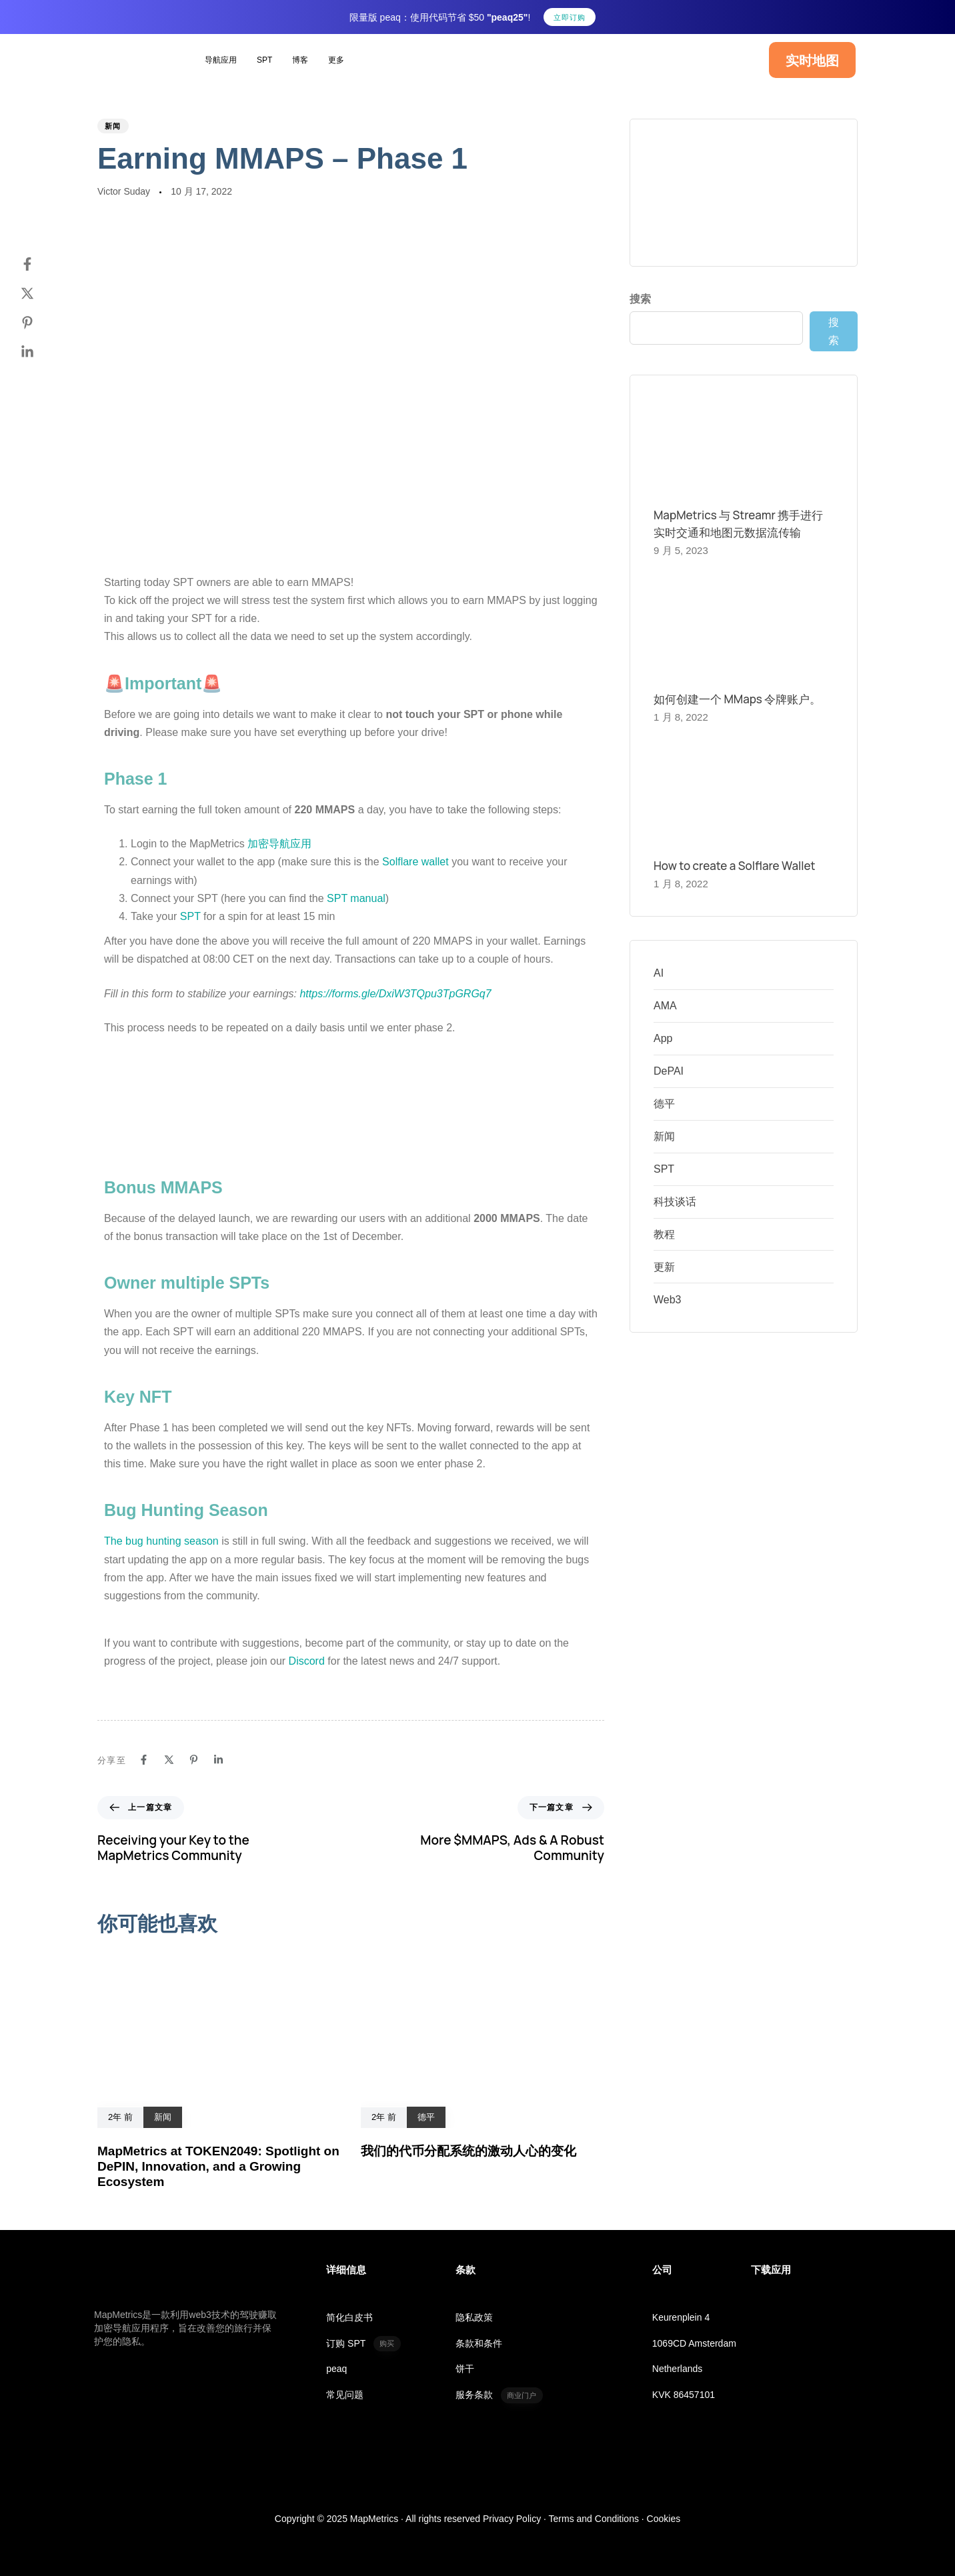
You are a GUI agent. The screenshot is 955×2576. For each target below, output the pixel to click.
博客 (300, 60)
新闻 (113, 126)
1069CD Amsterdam (694, 2343)
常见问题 (344, 2394)
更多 (336, 60)
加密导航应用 (279, 843)
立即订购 (570, 17)
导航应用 (221, 60)
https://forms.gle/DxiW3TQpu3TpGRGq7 (395, 993)
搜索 (640, 299)
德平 (664, 1103)
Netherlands (677, 2368)
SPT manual (356, 898)
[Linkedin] (41, 352)
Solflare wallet (415, 861)
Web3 (668, 1299)
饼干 (464, 2368)
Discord (307, 1661)
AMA (665, 1005)
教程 (664, 1234)
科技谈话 (675, 1201)
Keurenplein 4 (681, 2317)
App (663, 1038)
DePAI (669, 1071)
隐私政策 (474, 2317)
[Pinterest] (41, 322)
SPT (264, 60)
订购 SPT (363, 2343)
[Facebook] (41, 264)
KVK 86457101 (683, 2394)
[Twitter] (41, 293)
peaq (336, 2368)
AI (659, 973)
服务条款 (498, 2395)
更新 (664, 1267)
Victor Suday (123, 191)
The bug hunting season (161, 1541)
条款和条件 (478, 2343)
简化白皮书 (349, 2317)
